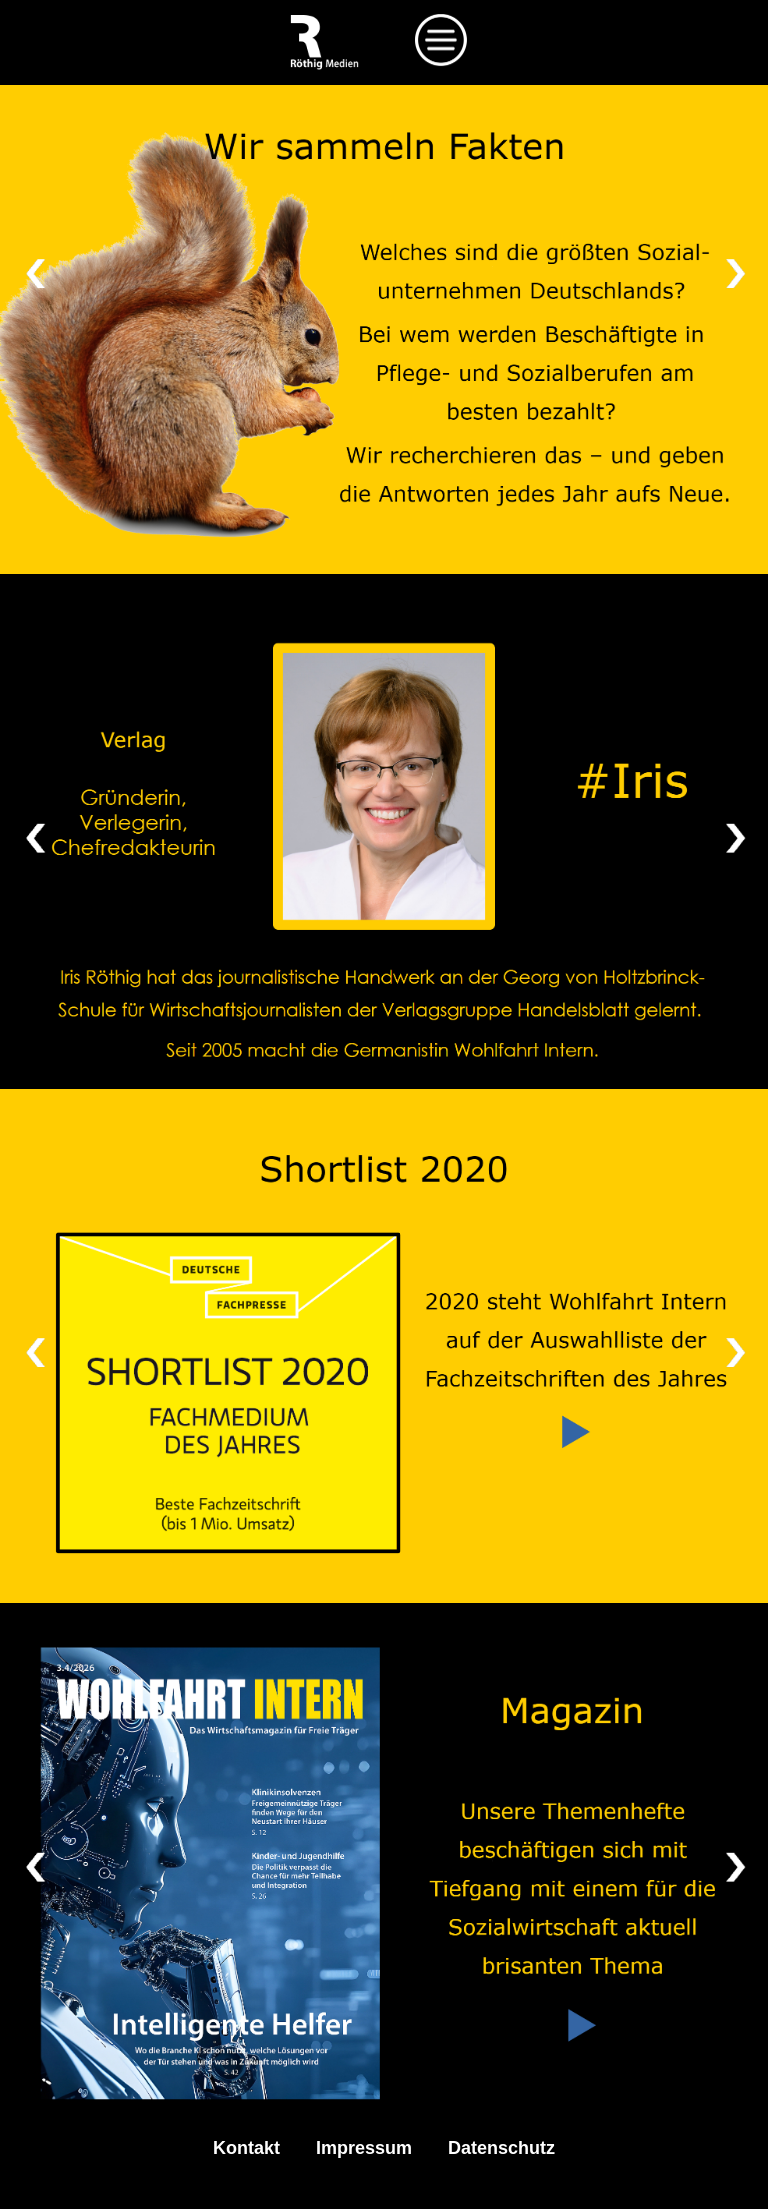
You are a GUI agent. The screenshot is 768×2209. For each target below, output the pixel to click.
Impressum (364, 2148)
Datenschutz (501, 2148)
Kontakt (246, 2148)
